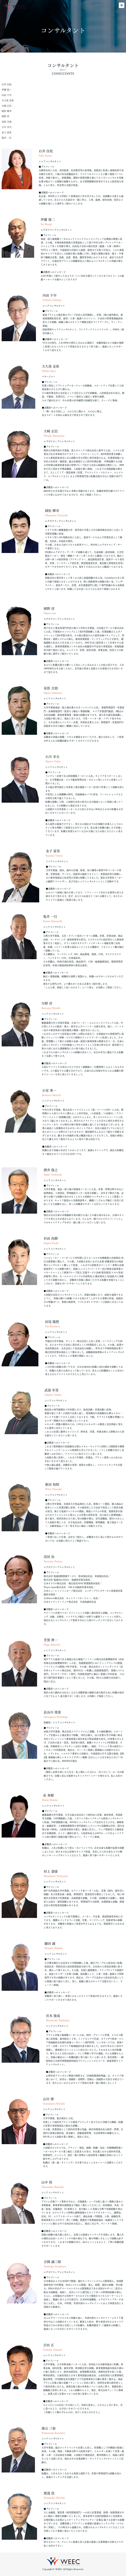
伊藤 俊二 (6, 90)
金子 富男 (6, 132)
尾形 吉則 (6, 122)
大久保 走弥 (8, 100)
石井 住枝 (6, 84)
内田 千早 (6, 95)
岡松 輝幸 (6, 111)
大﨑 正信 (6, 106)
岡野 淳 (5, 116)
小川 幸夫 (6, 127)
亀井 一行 (6, 138)
